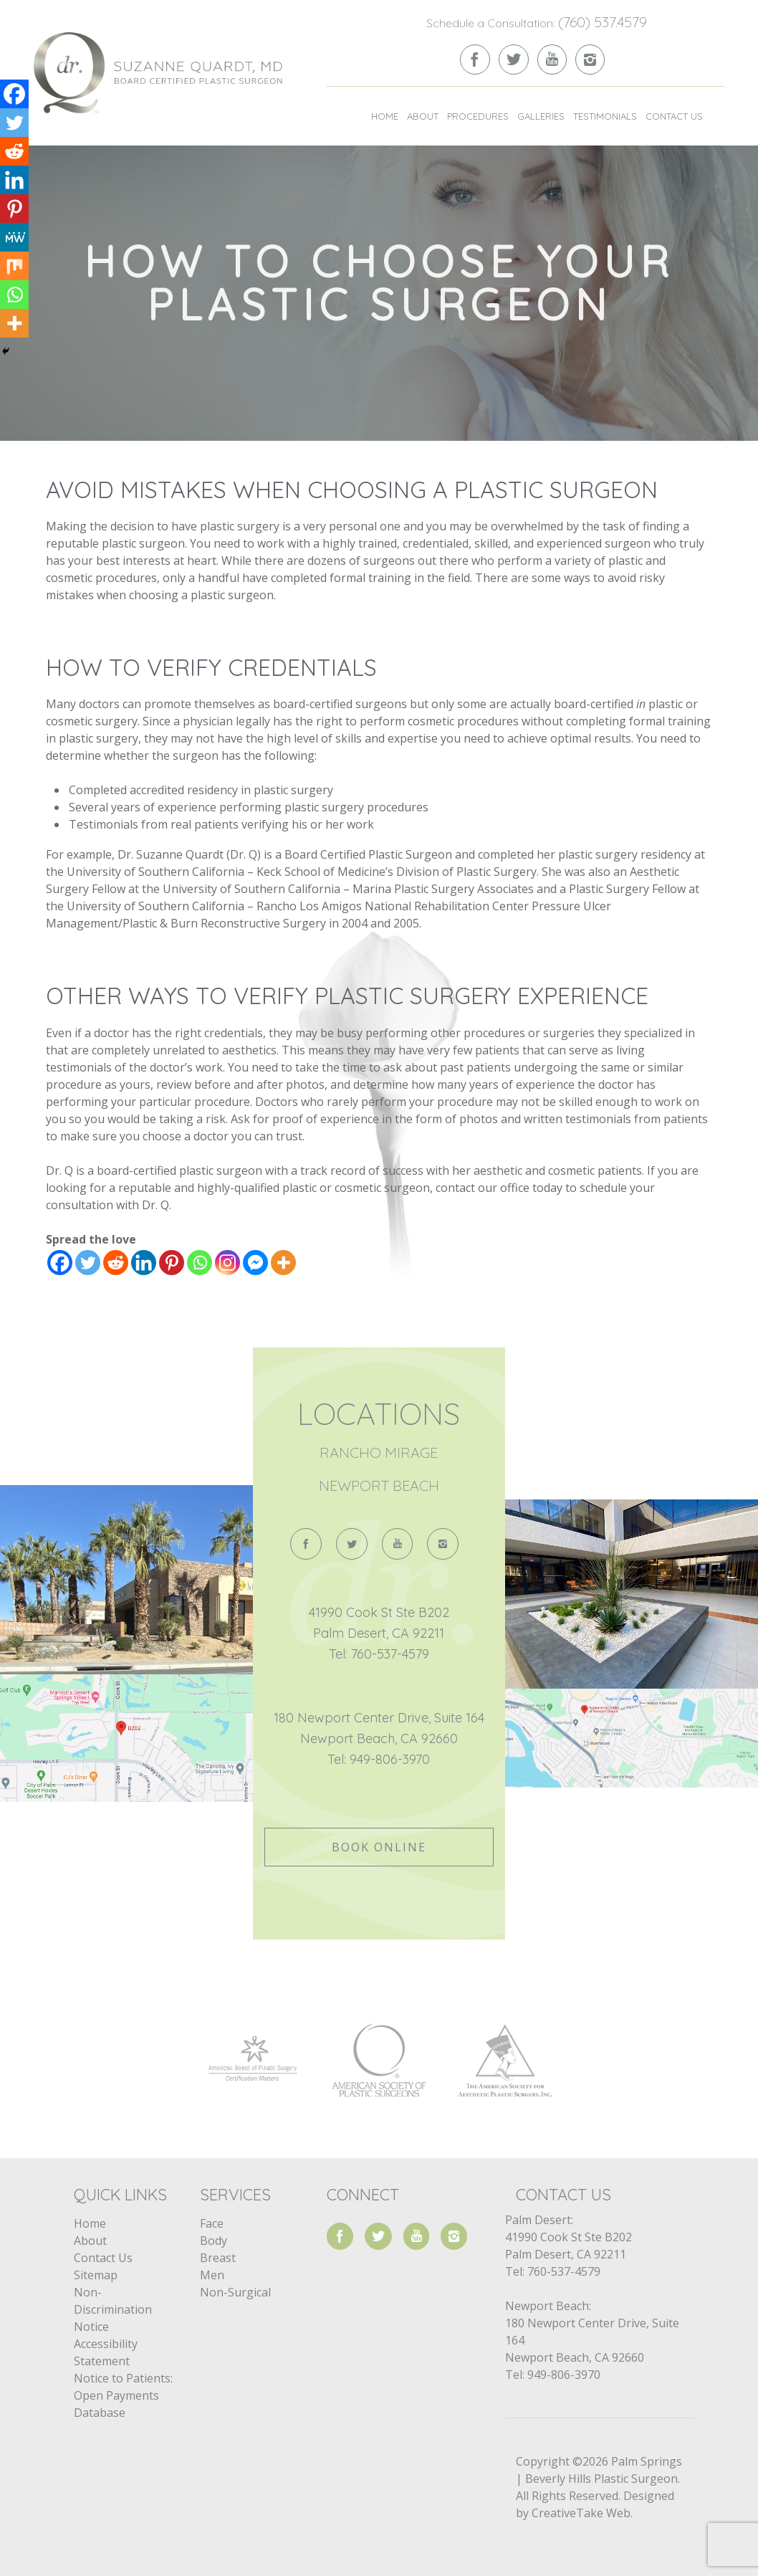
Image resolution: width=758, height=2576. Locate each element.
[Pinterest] (171, 1262)
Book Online (379, 1847)
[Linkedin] (143, 1262)
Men (212, 2275)
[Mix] (14, 266)
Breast (218, 2258)
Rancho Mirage (379, 1452)
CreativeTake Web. (582, 2513)
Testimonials (605, 116)
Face (212, 2223)
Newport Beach (379, 1485)
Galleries (541, 116)
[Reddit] (115, 1262)
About (422, 116)
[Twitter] (87, 1262)
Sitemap (95, 2275)
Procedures (478, 116)
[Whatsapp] (199, 1262)
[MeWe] (14, 237)
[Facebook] (59, 1262)
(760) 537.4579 (602, 22)
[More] (283, 1262)
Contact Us (674, 116)
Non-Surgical (235, 2292)
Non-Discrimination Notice (113, 2309)
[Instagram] (227, 1262)
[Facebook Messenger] (255, 1262)
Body (213, 2240)
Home (384, 116)
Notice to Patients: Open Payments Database (123, 2395)
